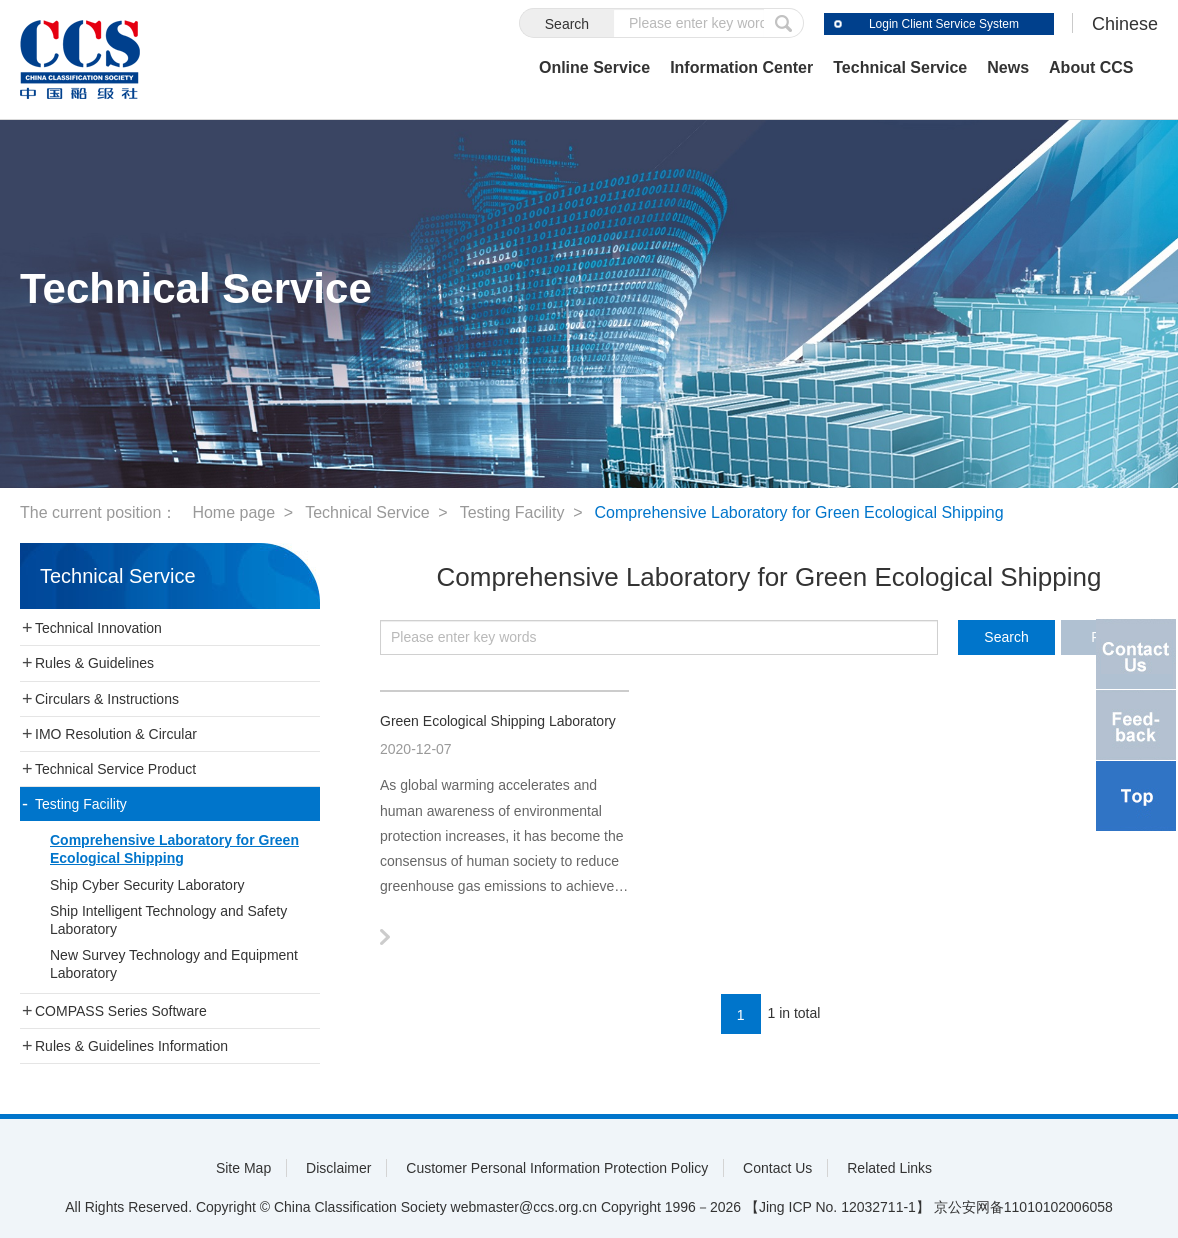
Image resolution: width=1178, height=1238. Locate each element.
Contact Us (777, 1168)
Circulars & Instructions (107, 699)
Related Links (889, 1168)
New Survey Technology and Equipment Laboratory (174, 964)
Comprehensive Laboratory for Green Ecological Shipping (799, 512)
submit (784, 23)
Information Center (741, 67)
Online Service (594, 67)
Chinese (1125, 24)
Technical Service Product (115, 769)
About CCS (1091, 67)
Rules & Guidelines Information (131, 1046)
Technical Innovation (98, 628)
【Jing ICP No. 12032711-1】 (837, 1207)
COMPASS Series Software (121, 1011)
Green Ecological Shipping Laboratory (498, 721)
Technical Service (900, 67)
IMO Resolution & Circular (116, 734)
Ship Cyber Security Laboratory (147, 885)
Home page (233, 512)
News (1008, 67)
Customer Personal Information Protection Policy (557, 1168)
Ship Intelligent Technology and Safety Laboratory (168, 920)
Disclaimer (338, 1168)
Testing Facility (512, 512)
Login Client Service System (944, 24)
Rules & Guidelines (94, 663)
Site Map (243, 1168)
